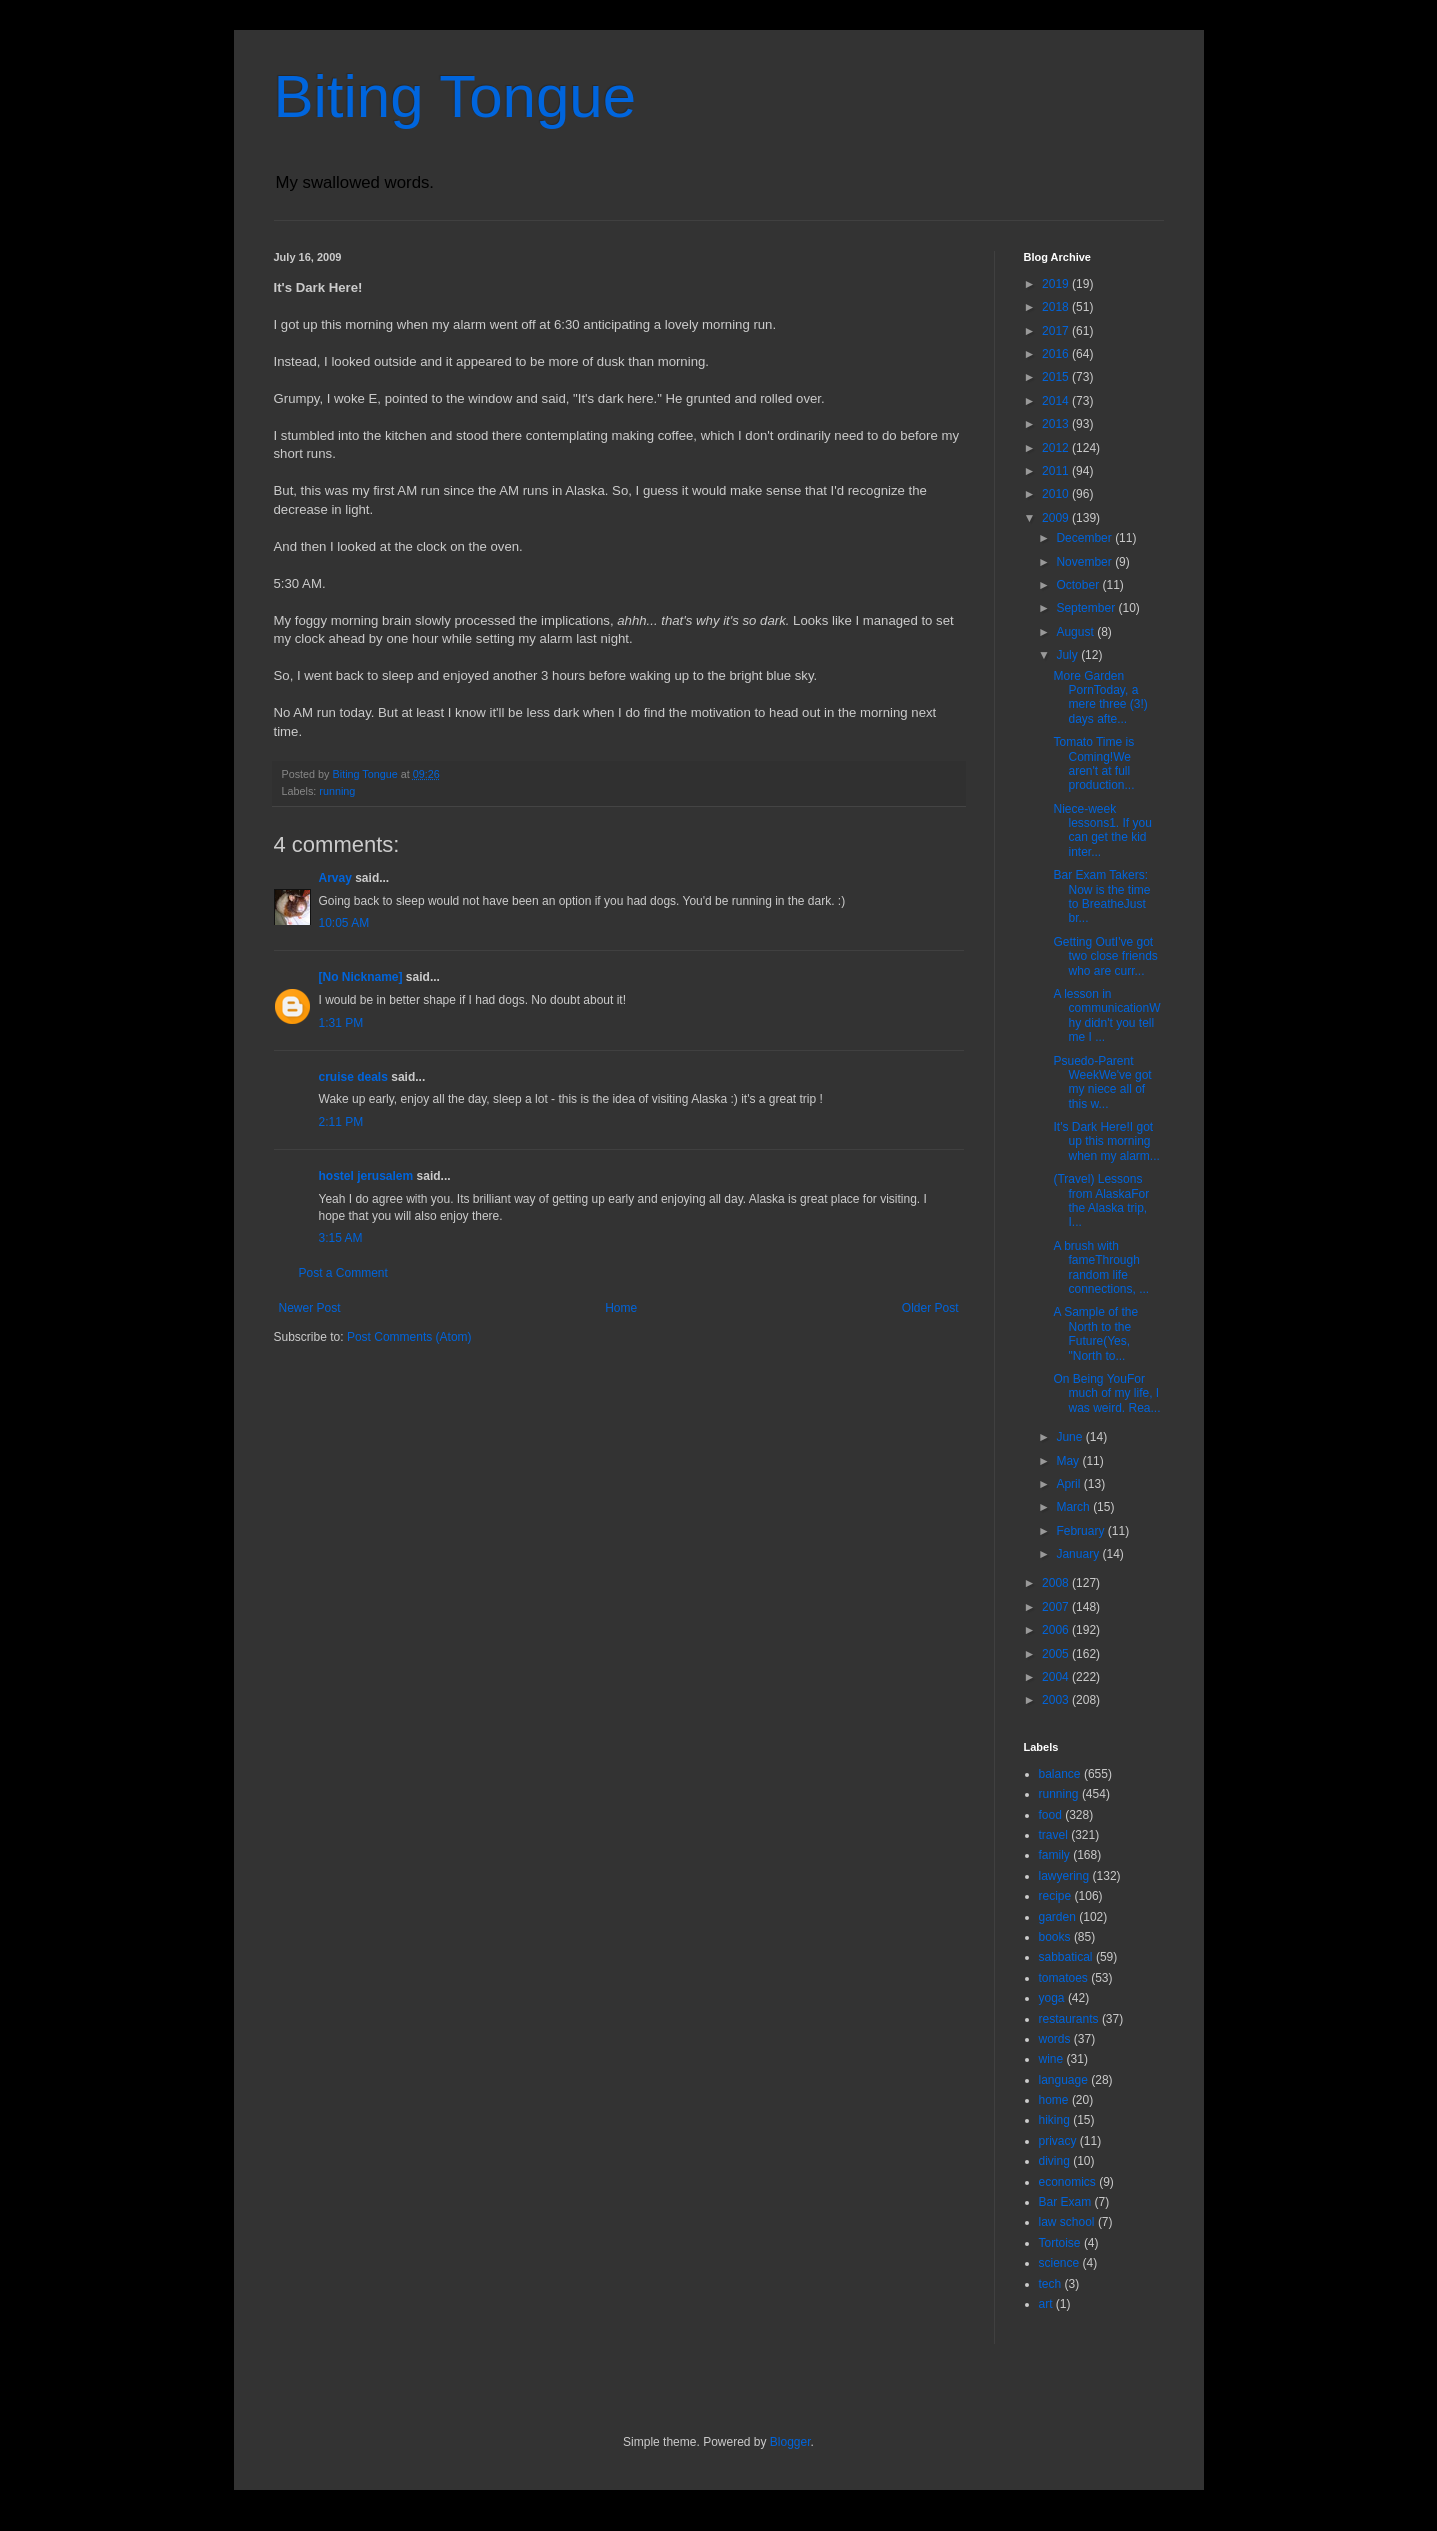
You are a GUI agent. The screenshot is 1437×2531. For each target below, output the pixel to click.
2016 (1057, 354)
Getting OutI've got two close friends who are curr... (1105, 956)
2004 (1057, 1677)
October (1079, 585)
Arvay (335, 878)
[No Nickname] (361, 977)
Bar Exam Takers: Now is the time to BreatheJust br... (1101, 896)
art (1046, 2304)
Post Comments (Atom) (409, 1337)
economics (1067, 2182)
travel (1053, 1835)
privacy (1058, 2141)
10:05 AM (344, 923)
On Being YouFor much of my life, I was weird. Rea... (1106, 1393)
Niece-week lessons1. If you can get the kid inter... (1102, 830)
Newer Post (310, 1308)
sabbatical (1066, 1957)
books (1055, 1937)
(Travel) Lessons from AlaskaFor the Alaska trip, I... (1101, 1200)
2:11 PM (341, 1122)
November (1085, 562)
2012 (1057, 448)
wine (1051, 2059)
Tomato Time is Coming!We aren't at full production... (1093, 763)
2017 (1057, 331)
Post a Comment (343, 1273)
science (1059, 2263)
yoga (1052, 1998)
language (1063, 2080)
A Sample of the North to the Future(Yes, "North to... (1095, 1333)
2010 (1057, 494)
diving (1054, 2161)
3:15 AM (341, 1238)
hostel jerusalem (366, 1176)
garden (1057, 1917)
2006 (1057, 1630)
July (1068, 655)
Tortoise (1060, 2243)
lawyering (1064, 1876)
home (1054, 2100)
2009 (1057, 518)
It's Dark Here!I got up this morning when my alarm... (1106, 1141)
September (1087, 608)
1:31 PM (341, 1023)
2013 (1057, 424)
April (1069, 1484)
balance (1060, 1774)
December (1085, 538)
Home (621, 1308)
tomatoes (1063, 1978)
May (1069, 1461)
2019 (1057, 284)
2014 (1057, 401)
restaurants (1069, 2019)
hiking (1054, 2120)
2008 (1057, 1583)
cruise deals (353, 1077)
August (1076, 632)
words (1055, 2039)
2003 (1057, 1700)
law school (1067, 2222)
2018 (1057, 307)
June (1070, 1437)
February (1081, 1531)
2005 (1057, 1654)
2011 (1057, 471)
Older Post (930, 1308)
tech (1050, 2284)
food (1050, 1815)
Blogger (790, 2442)
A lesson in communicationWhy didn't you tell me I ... (1106, 1015)
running (337, 791)
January (1079, 1554)
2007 (1057, 1607)
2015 (1057, 377)
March (1074, 1507)
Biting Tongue (455, 96)
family (1054, 1855)
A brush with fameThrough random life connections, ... (1101, 1267)
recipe (1055, 1896)
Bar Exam (1065, 2202)
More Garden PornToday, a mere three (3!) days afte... (1100, 697)
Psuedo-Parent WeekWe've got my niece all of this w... (1102, 1082)
